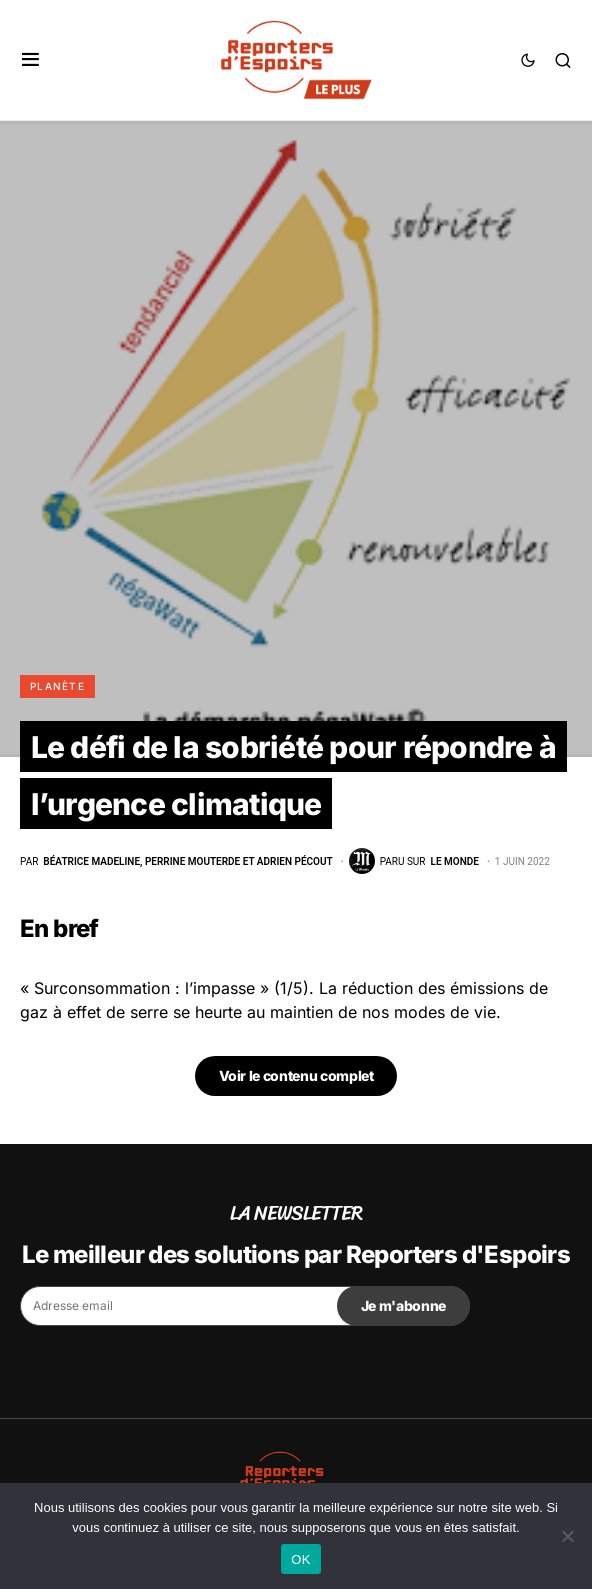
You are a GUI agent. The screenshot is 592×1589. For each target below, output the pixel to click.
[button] (30, 60)
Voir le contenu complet (296, 1075)
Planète (57, 686)
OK (300, 1559)
